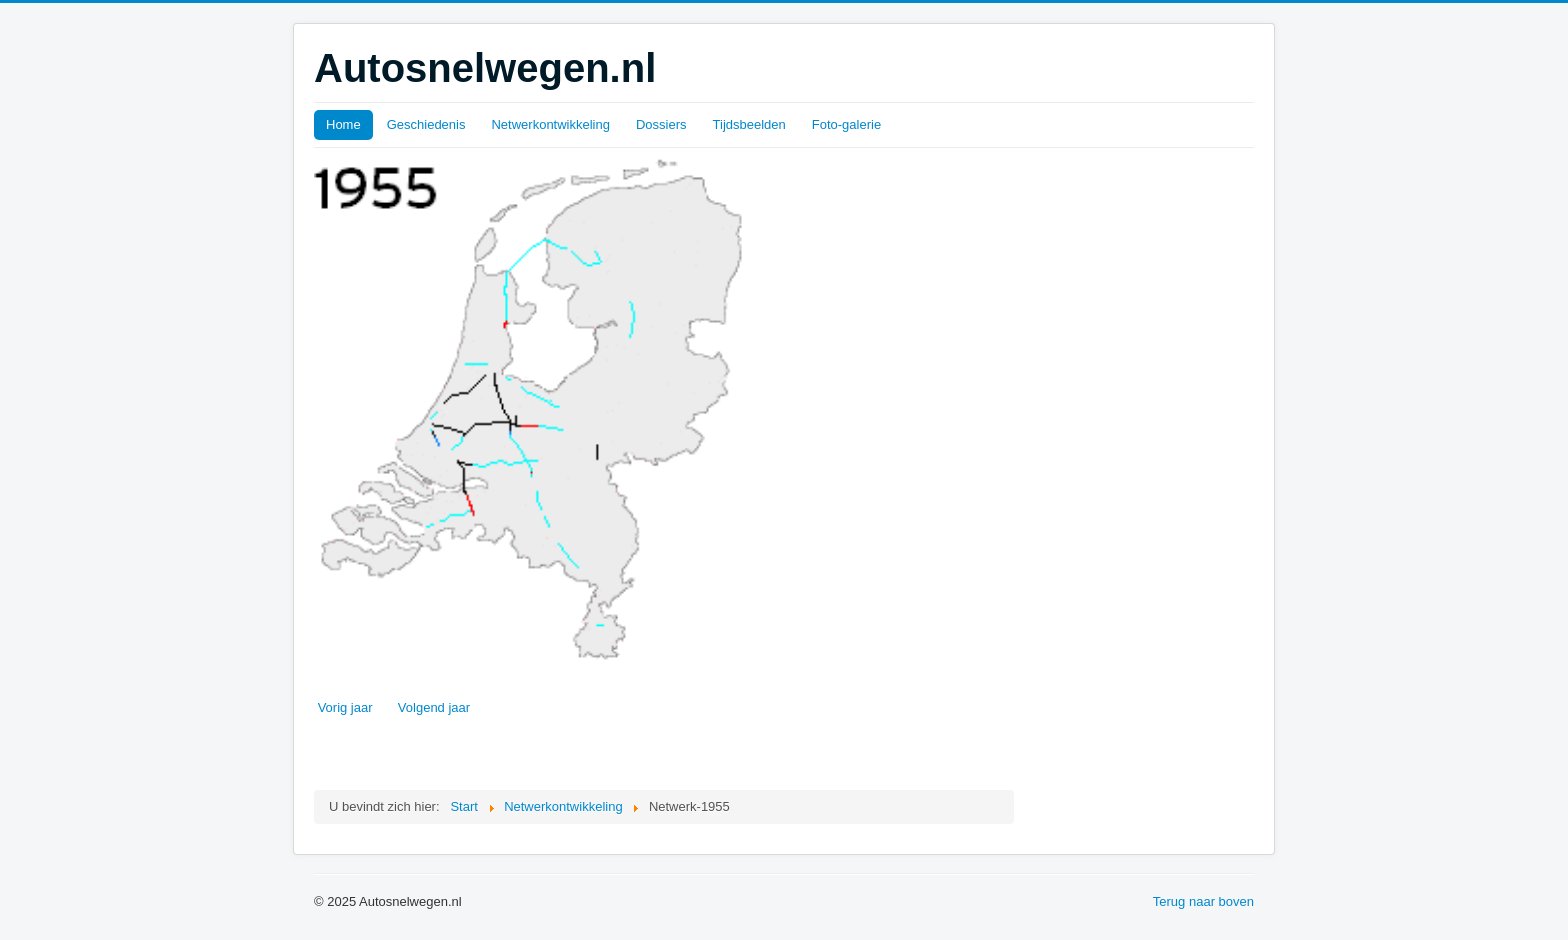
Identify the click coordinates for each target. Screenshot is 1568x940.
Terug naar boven (1203, 901)
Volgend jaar (434, 707)
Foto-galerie (846, 124)
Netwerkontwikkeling (550, 124)
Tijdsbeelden (749, 124)
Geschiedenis (426, 124)
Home (343, 124)
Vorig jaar (345, 707)
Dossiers (661, 124)
